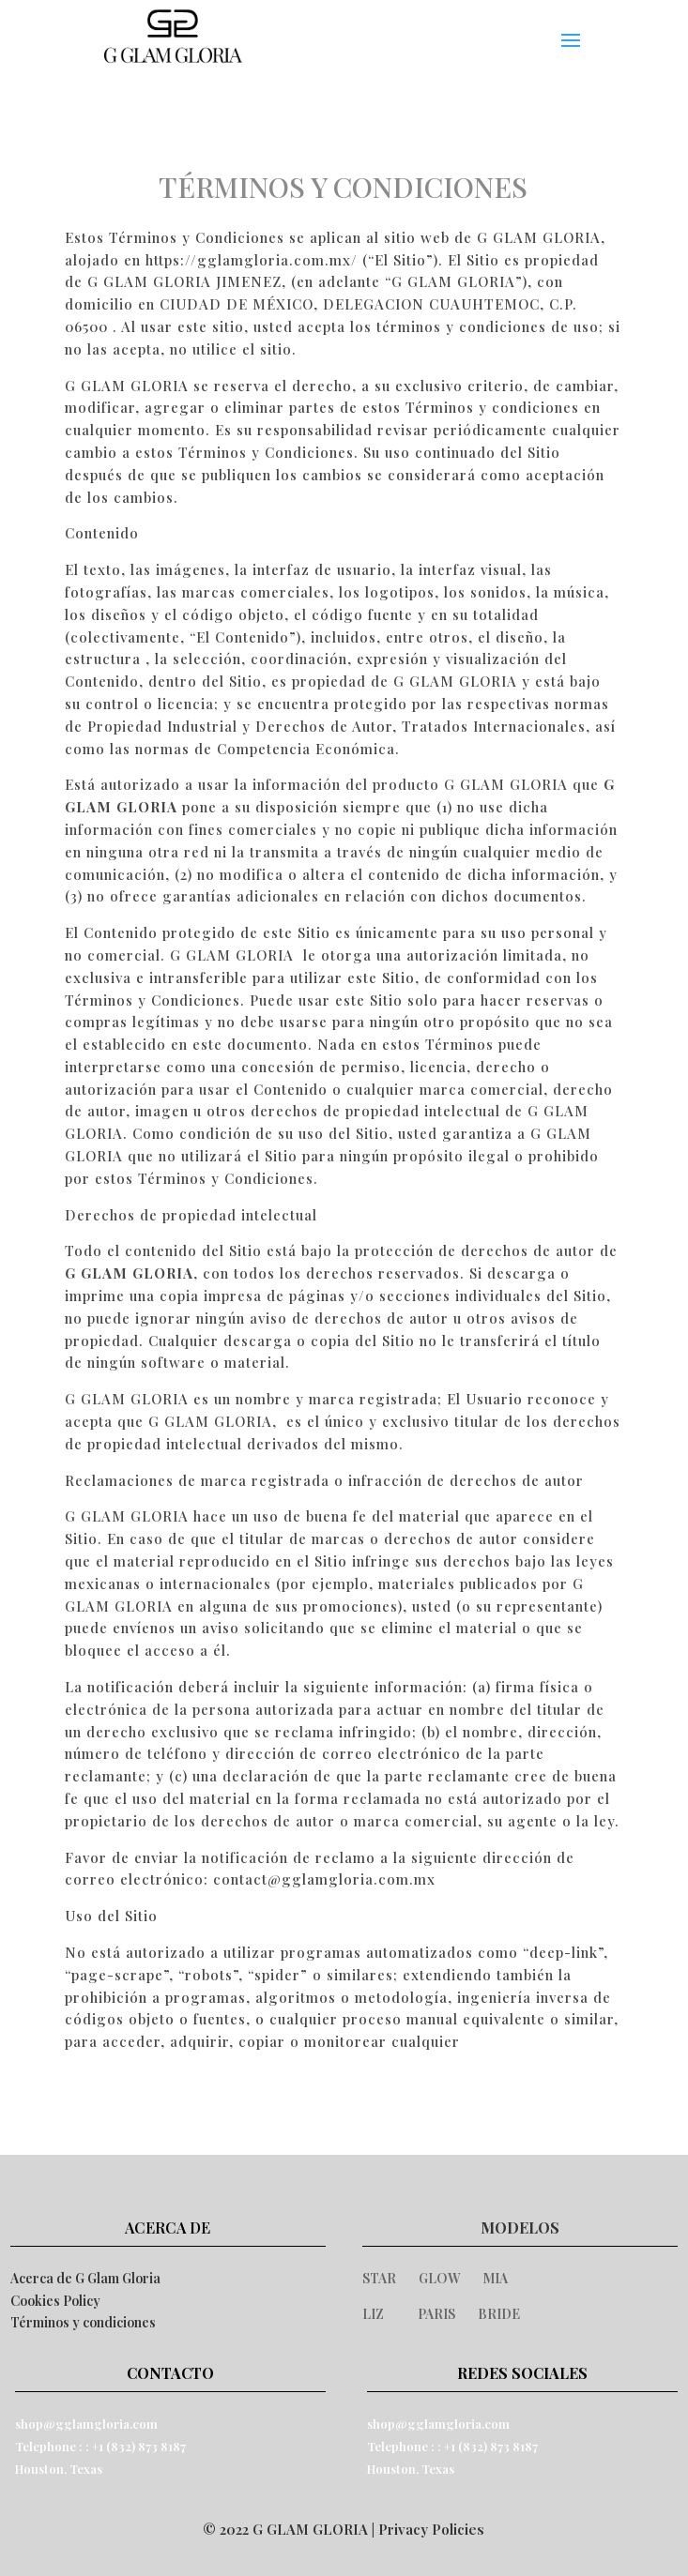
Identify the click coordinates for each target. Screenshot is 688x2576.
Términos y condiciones (83, 2322)
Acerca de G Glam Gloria (85, 2278)
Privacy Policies (431, 2529)
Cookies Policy (55, 2301)
